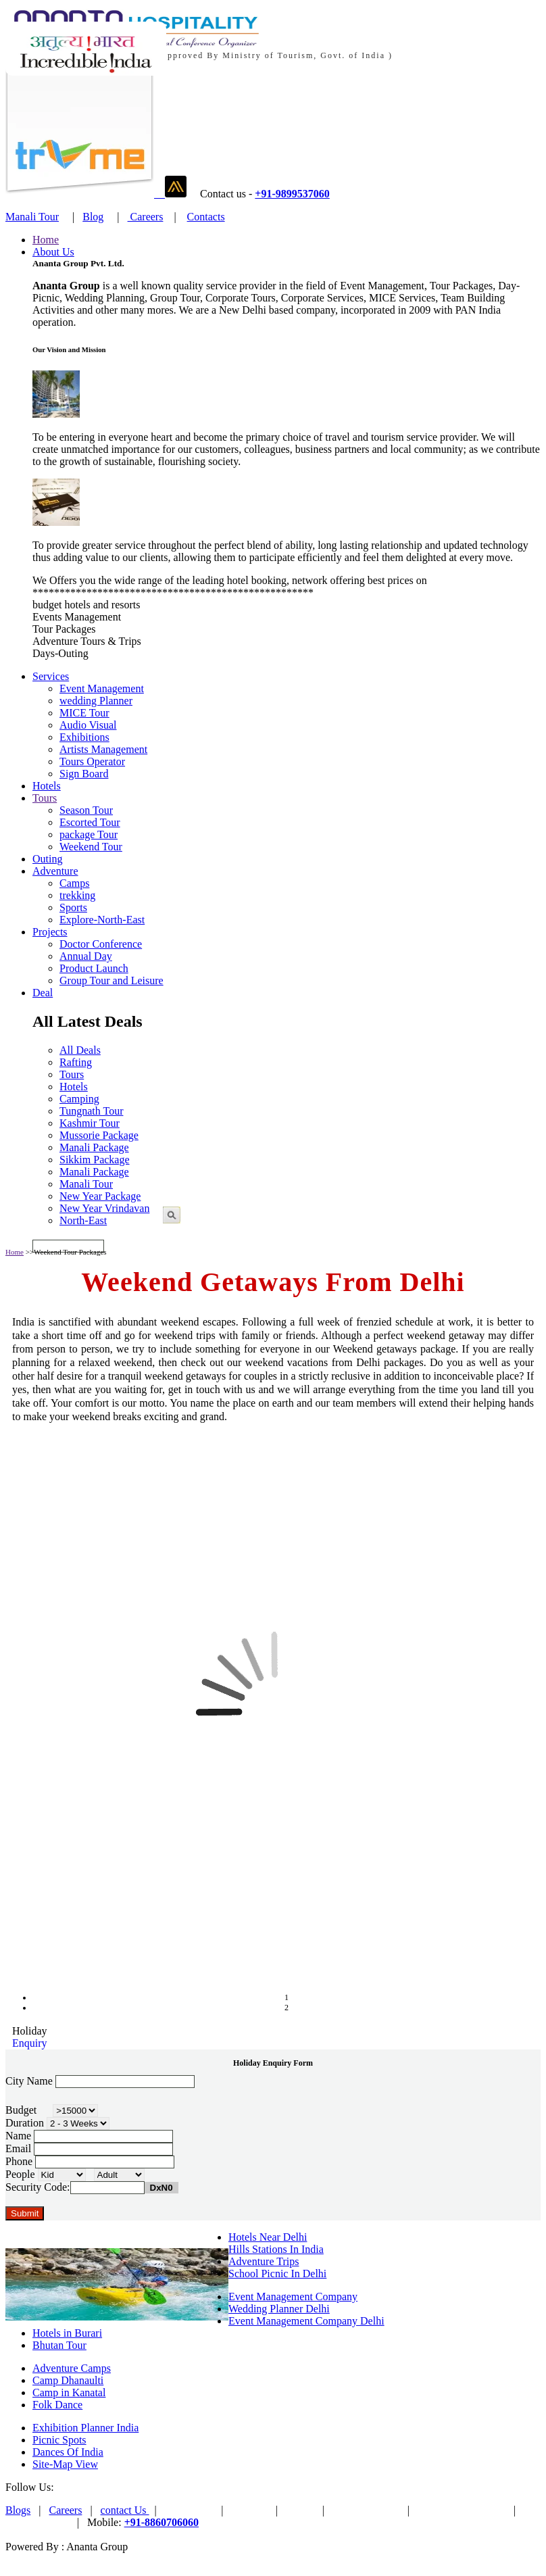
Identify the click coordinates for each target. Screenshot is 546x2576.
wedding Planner (95, 700)
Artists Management (103, 749)
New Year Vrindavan (104, 1208)
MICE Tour (84, 713)
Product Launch (93, 968)
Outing (47, 859)
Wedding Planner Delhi (279, 2308)
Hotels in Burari (67, 2333)
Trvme (300, 2510)
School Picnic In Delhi (277, 2273)
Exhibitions (84, 737)
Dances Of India (67, 2452)
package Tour (88, 834)
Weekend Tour (90, 846)
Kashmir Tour (89, 1123)
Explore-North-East (102, 919)
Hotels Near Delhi (267, 2237)
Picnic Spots (59, 2440)
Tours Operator (92, 761)
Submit (25, 2213)
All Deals (80, 1050)
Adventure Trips (263, 2261)
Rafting (75, 1062)
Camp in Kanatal (68, 2392)
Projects (50, 932)
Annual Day (85, 956)
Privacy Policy (37, 2522)
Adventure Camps (71, 2368)
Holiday (29, 2031)
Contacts (206, 216)
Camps (74, 883)
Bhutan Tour (59, 2345)
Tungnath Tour (91, 1111)
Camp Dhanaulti (67, 2380)
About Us (53, 252)
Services (50, 676)
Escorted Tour (89, 822)
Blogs (17, 2510)
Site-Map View (65, 2464)
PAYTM (250, 2510)
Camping (79, 1098)
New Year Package (100, 1196)
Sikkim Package (94, 1159)
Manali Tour (32, 216)
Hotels (46, 786)
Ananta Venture (365, 2510)
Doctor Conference (100, 944)
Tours (44, 798)
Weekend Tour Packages (70, 1252)
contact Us (125, 2510)
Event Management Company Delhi (306, 2321)
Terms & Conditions (461, 2510)
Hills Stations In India (276, 2249)
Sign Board (83, 773)
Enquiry (29, 2043)
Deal (42, 992)
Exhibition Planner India (85, 2427)
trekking (77, 895)
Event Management (101, 688)
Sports (73, 907)
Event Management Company (292, 2296)
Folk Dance (57, 2404)
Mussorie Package (99, 1135)
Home (45, 239)
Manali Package (94, 1147)
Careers (146, 216)
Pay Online (189, 2510)
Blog (92, 216)
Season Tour (86, 810)
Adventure (55, 871)
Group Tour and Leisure (111, 980)
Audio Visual (88, 725)
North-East (83, 1220)
